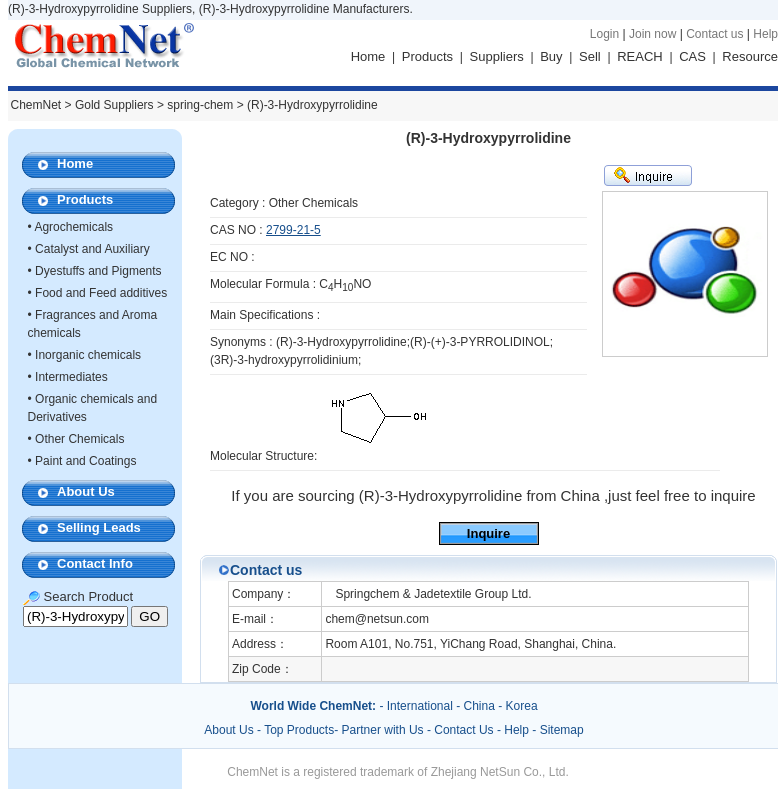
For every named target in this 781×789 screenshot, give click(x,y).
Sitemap (562, 730)
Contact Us (463, 730)
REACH (640, 56)
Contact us (714, 34)
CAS (692, 56)
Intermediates (71, 377)
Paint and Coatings (85, 461)
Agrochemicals (73, 227)
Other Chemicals (79, 439)
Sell (590, 56)
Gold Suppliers (114, 105)
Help (765, 34)
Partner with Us (384, 730)
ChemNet (36, 105)
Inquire (488, 533)
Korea (522, 706)
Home (368, 56)
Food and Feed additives (101, 293)
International (420, 706)
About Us (86, 491)
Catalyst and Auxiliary (92, 249)
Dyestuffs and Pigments (98, 271)
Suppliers (497, 56)
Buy (551, 56)
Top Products (299, 730)
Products (427, 56)
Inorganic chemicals (88, 355)
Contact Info (95, 563)
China (479, 706)
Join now (652, 34)
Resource (750, 56)
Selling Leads (99, 527)
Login (604, 34)
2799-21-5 (293, 230)
